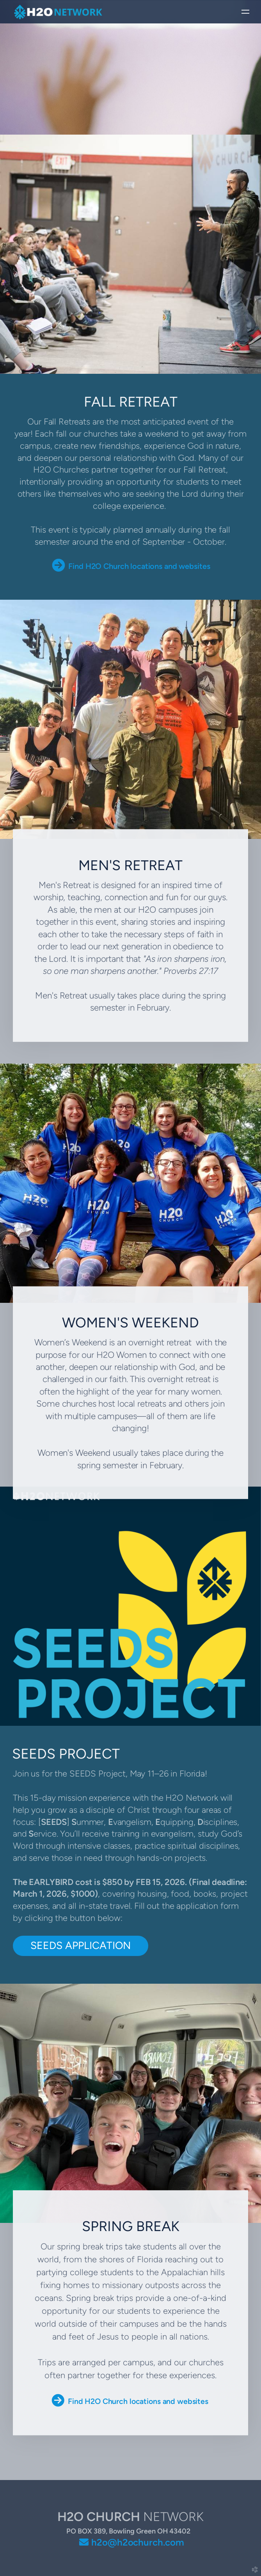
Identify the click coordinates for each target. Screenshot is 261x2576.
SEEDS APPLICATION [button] (80, 1945)
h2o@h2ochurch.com (137, 2542)
